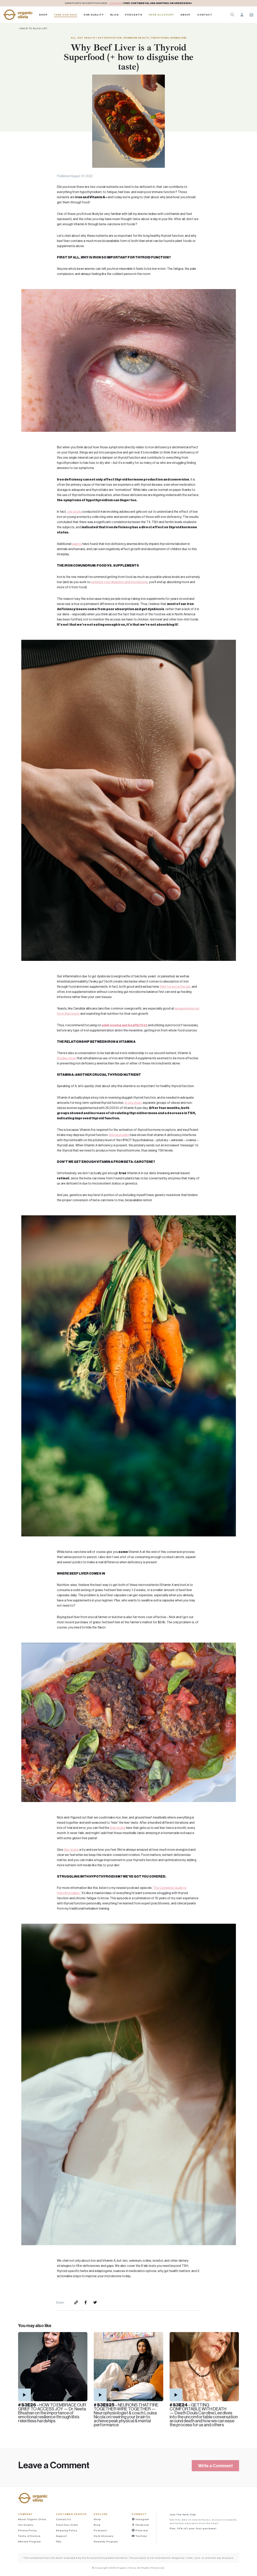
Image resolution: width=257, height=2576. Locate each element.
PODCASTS (133, 14)
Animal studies (119, 1135)
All (73, 37)
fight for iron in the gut (175, 986)
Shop (43, 14)
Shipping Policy (66, 2530)
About (186, 14)
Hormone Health (136, 37)
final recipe (117, 1828)
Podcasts (100, 2530)
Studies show (66, 1058)
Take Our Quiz (65, 14)
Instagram (142, 2519)
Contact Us (63, 2519)
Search (232, 14)
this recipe (71, 1850)
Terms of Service (29, 2535)
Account (242, 14)
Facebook (142, 2524)
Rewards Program (106, 2541)
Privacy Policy (27, 2530)
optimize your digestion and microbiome (119, 582)
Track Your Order (67, 2524)
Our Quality (94, 14)
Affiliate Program (29, 2541)
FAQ (59, 2541)
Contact (204, 14)
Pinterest (141, 2530)
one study (74, 512)
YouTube (141, 2535)
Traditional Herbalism (168, 37)
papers (77, 544)
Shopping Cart (251, 14)
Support (61, 2535)
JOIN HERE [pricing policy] (115, 3)
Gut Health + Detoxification (99, 37)
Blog (114, 14)
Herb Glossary (161, 14)
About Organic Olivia (32, 2519)
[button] (18, 15)
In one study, (133, 1103)
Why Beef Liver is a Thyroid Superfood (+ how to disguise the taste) (128, 57)
